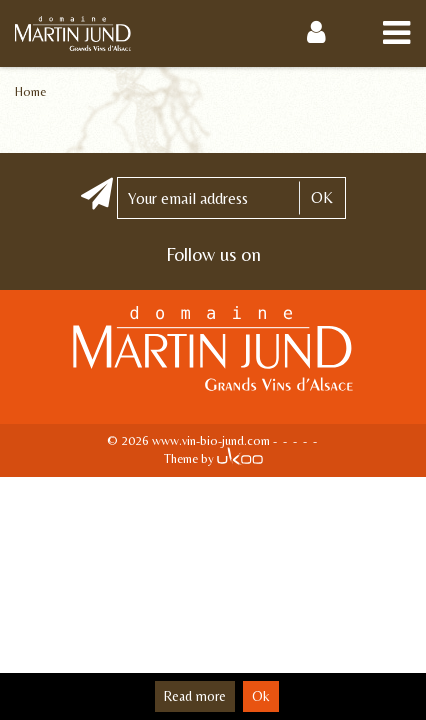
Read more (195, 696)
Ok (261, 696)
